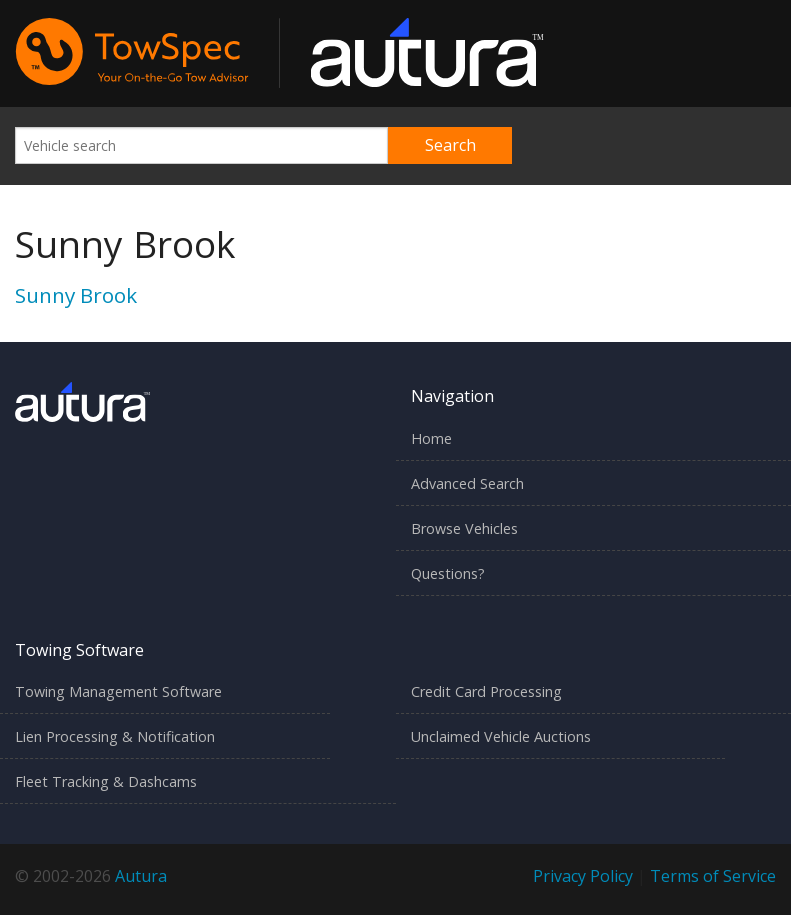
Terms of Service (713, 876)
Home (431, 438)
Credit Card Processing (486, 691)
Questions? (448, 573)
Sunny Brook (76, 295)
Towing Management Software (118, 691)
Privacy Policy (583, 876)
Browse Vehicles (464, 528)
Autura (141, 876)
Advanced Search (467, 483)
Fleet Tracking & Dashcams (106, 781)
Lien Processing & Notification (115, 736)
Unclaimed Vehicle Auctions (501, 736)
